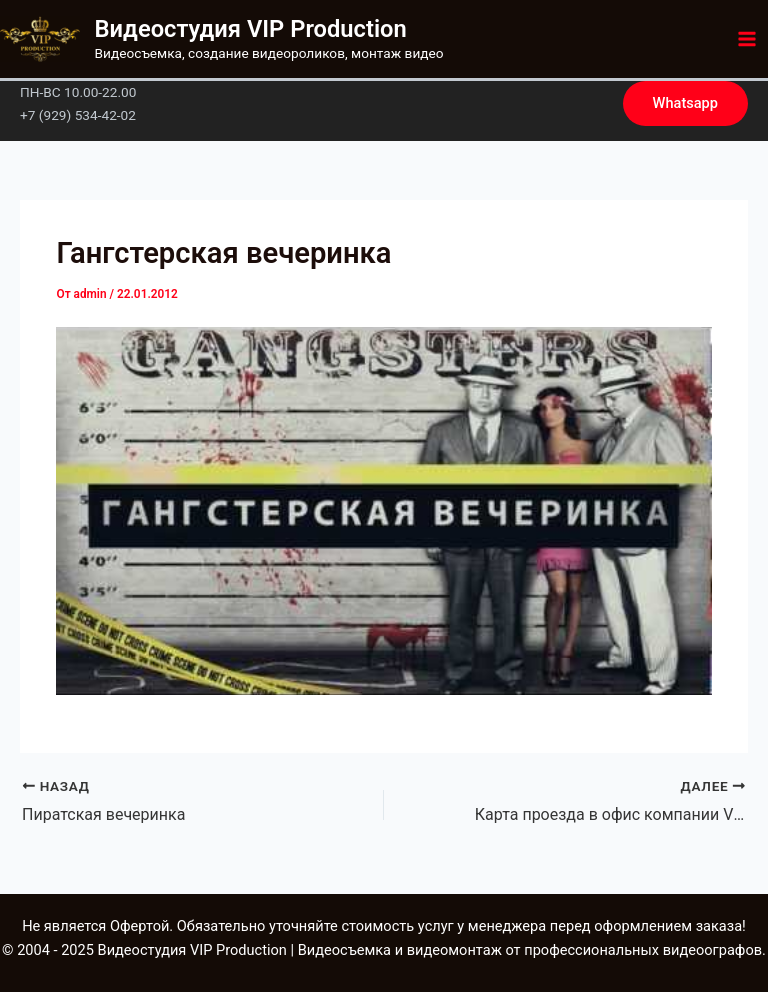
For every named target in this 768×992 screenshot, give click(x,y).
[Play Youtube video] (383, 511)
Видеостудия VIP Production (251, 29)
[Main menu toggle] (747, 39)
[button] (685, 103)
